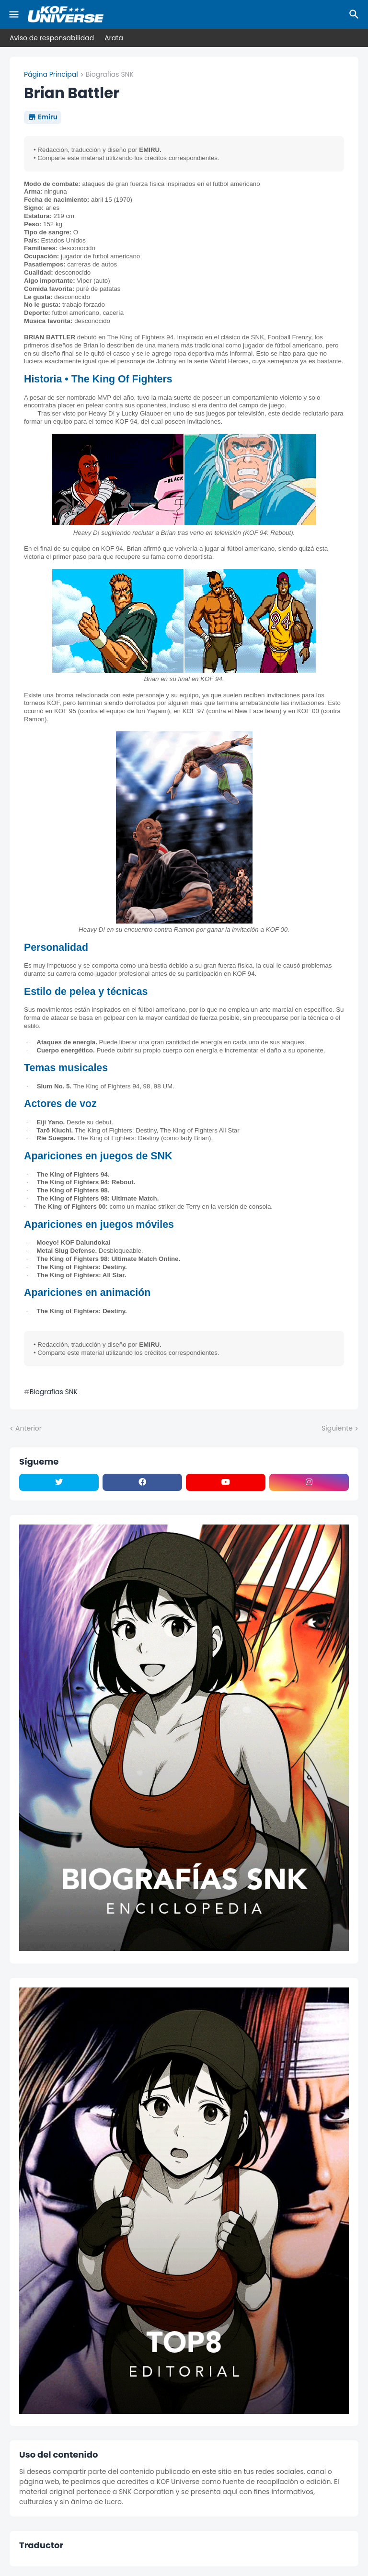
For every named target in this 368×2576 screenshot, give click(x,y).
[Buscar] (355, 14)
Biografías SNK (110, 75)
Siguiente (337, 1428)
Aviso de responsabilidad (52, 38)
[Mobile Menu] (14, 14)
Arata (113, 38)
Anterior (28, 1428)
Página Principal (51, 75)
